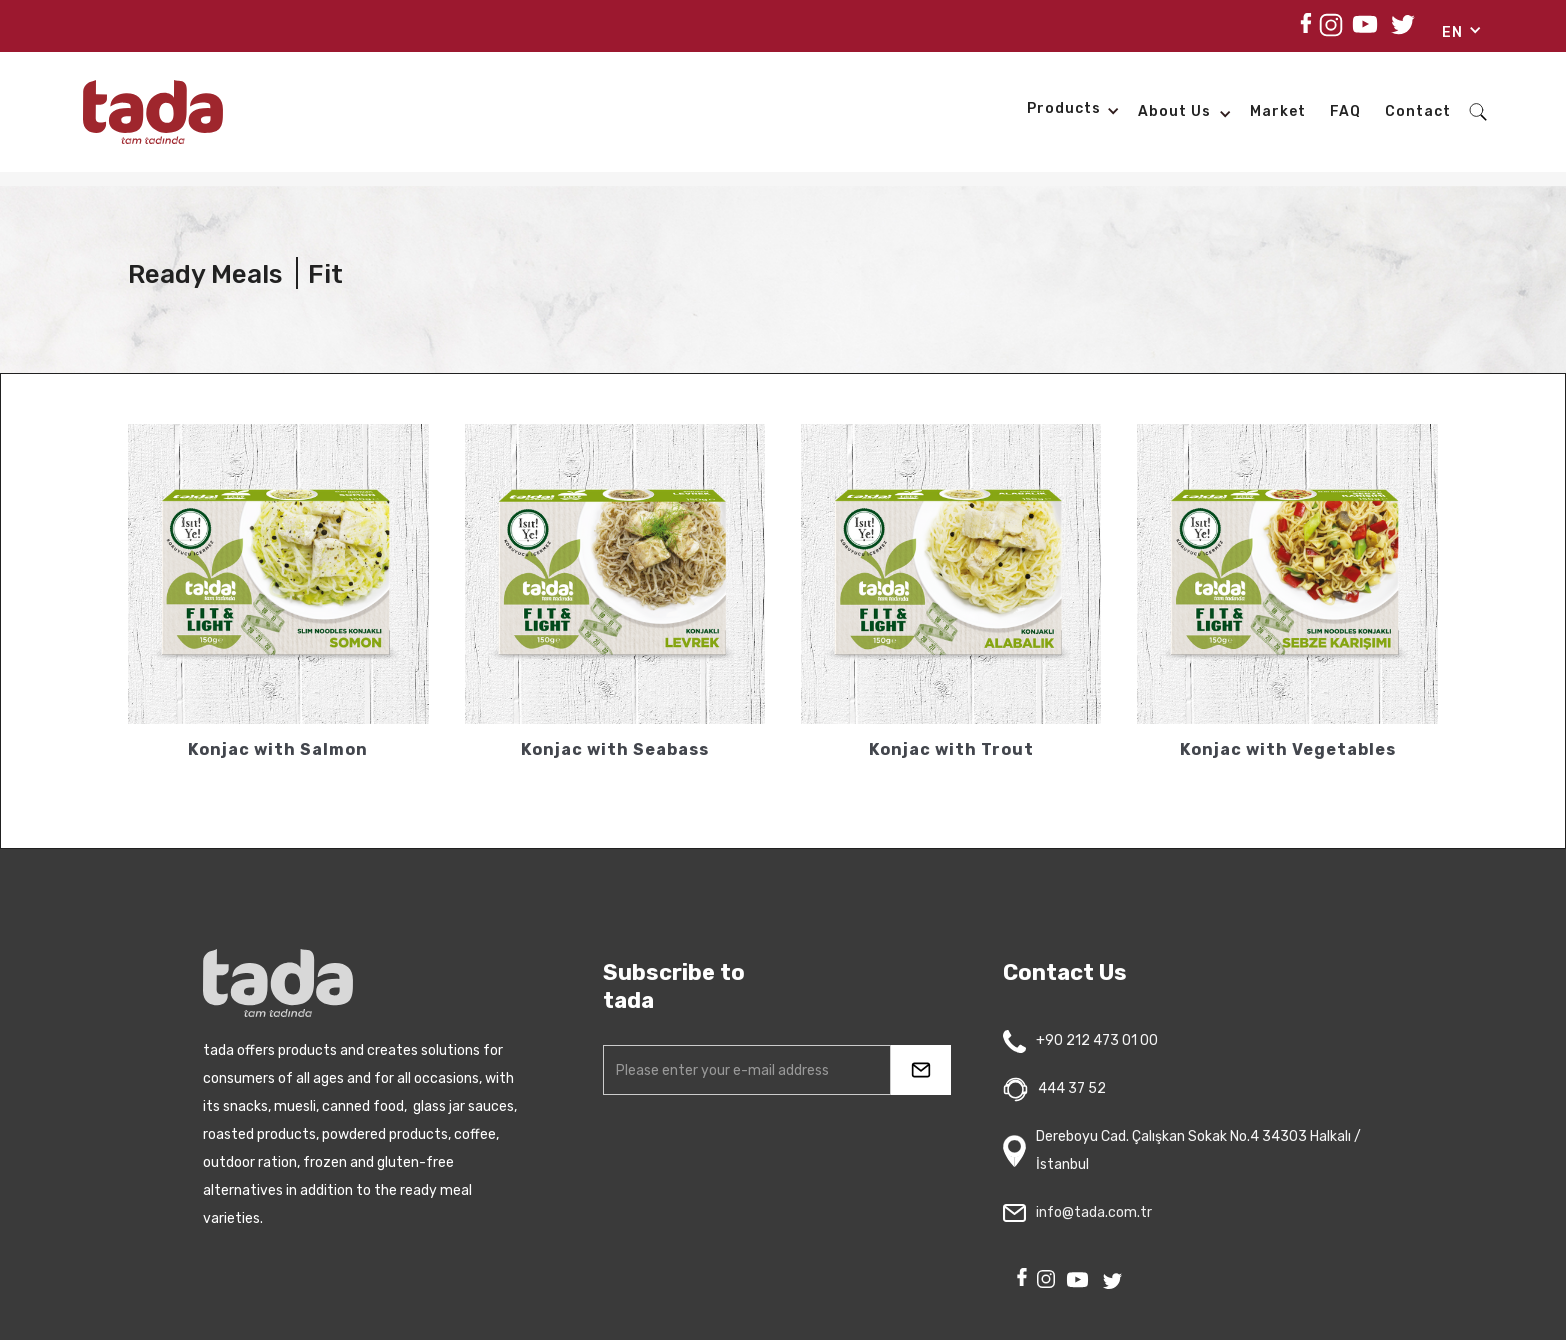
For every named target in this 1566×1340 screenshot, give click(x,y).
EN (1452, 32)
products (1064, 108)
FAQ (1345, 111)
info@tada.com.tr (1094, 1212)
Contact (1418, 111)
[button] (1455, 36)
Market (1278, 111)
